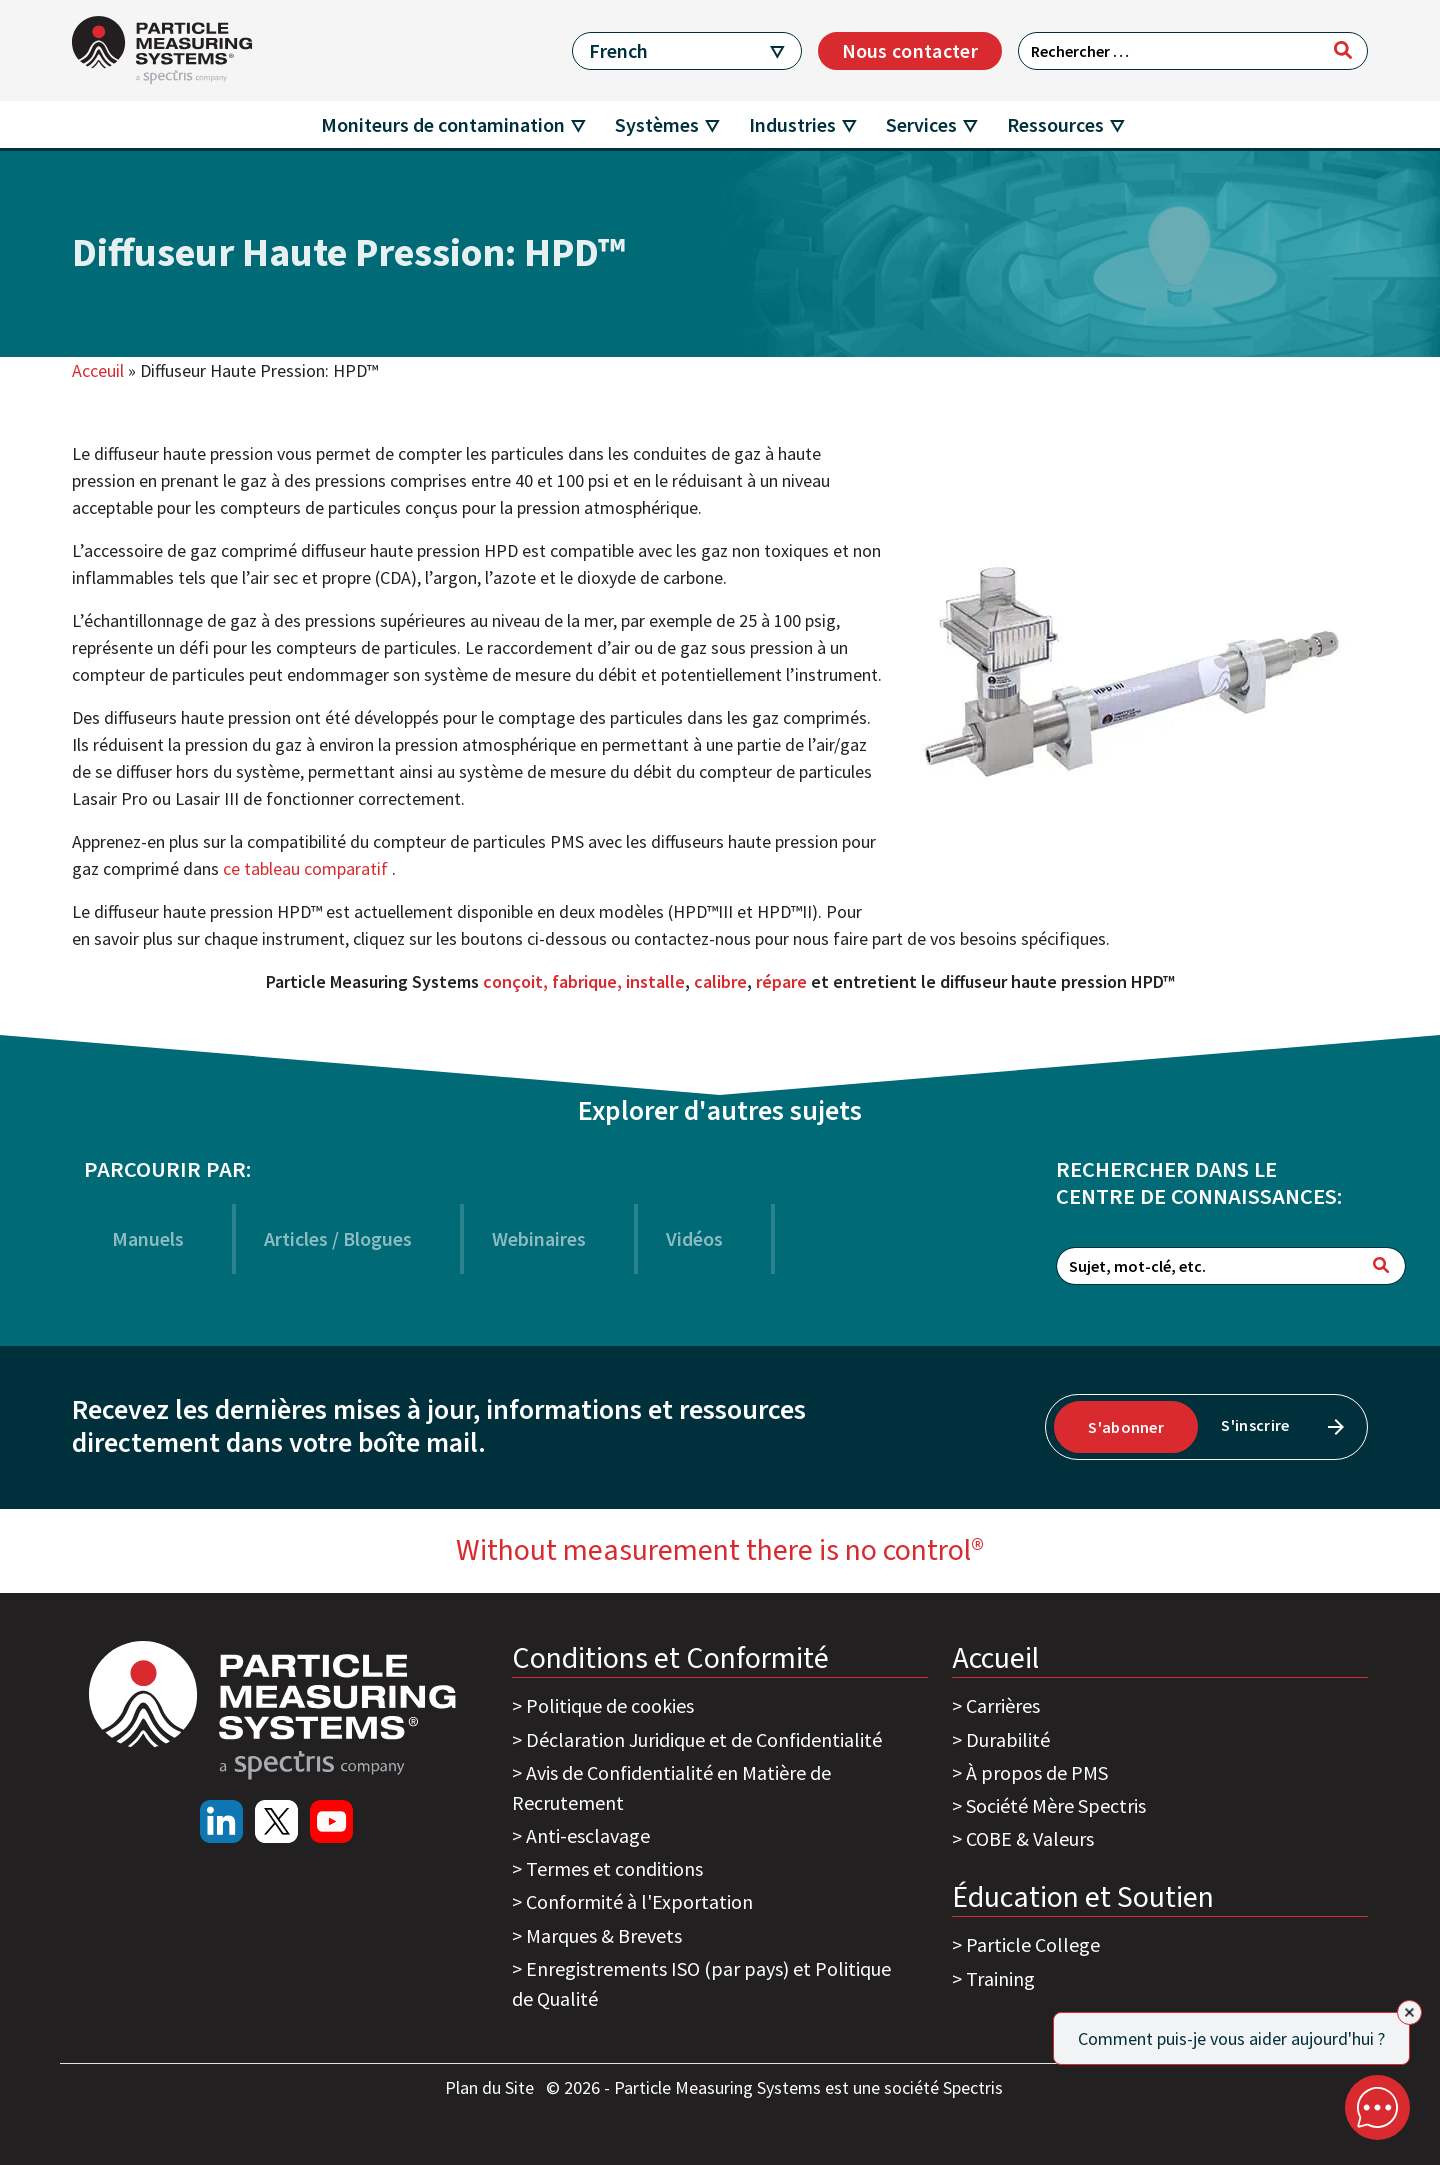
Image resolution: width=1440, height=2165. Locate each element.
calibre (720, 981)
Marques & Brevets (604, 1935)
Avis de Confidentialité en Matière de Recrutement (671, 1787)
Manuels (148, 1238)
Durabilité (1008, 1739)
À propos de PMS (1037, 1772)
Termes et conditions (614, 1868)
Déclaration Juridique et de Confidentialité (704, 1739)
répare (781, 981)
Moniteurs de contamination (443, 124)
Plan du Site (491, 2087)
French (618, 50)
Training (1000, 1978)
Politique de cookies (610, 1705)
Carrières (1003, 1705)
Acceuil (98, 370)
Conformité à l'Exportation (639, 1901)
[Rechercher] (1343, 50)
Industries (792, 124)
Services (921, 124)
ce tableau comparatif (307, 868)
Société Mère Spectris (1056, 1805)
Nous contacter (910, 50)
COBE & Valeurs (1030, 1838)
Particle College (1033, 1944)
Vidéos (694, 1238)
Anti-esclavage (588, 1835)
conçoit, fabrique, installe (584, 981)
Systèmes (657, 124)
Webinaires (539, 1238)
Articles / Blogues (338, 1238)
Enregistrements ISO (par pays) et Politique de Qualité (701, 1983)
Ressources (1055, 124)
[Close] (1409, 2012)
